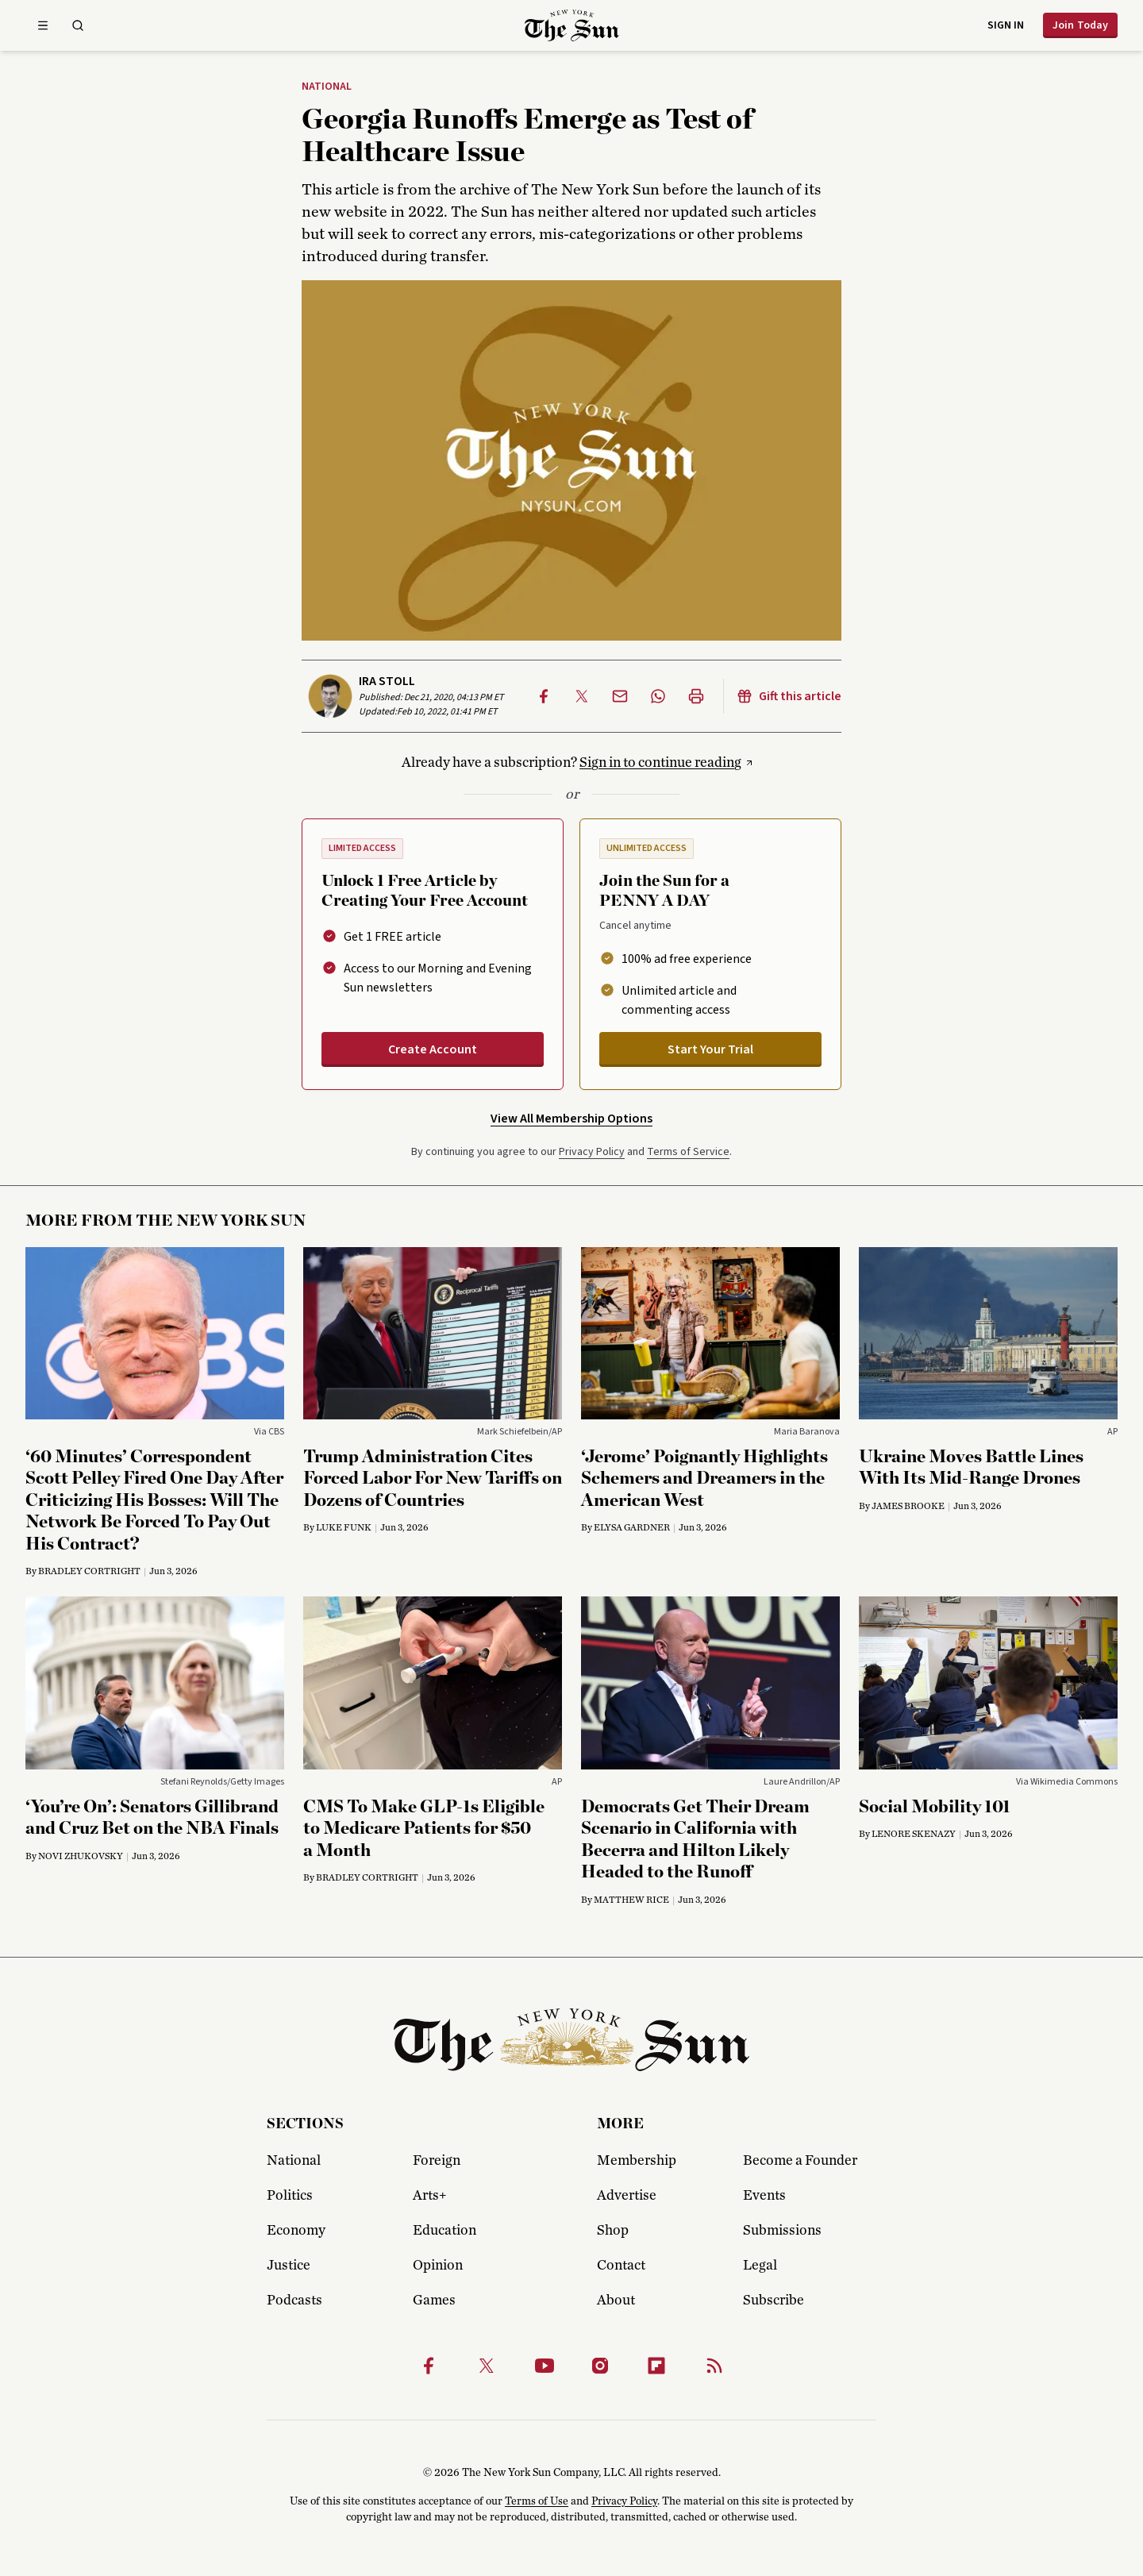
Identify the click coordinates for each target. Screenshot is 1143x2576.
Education (444, 2231)
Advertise (626, 2196)
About (616, 2300)
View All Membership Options (571, 1118)
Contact (621, 2265)
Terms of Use (536, 2501)
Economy (296, 2231)
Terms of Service (688, 1152)
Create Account (432, 1049)
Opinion (438, 2265)
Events (764, 2196)
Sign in (1005, 25)
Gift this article (789, 696)
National (327, 87)
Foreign (436, 2161)
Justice (288, 2265)
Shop (613, 2231)
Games (434, 2300)
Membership (636, 2161)
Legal (760, 2265)
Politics (290, 2196)
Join (1080, 25)
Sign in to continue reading (660, 763)
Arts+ (429, 2196)
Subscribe (773, 2300)
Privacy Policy (592, 1152)
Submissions (782, 2231)
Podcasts (294, 2300)
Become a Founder (800, 2161)
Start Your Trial (710, 1049)
